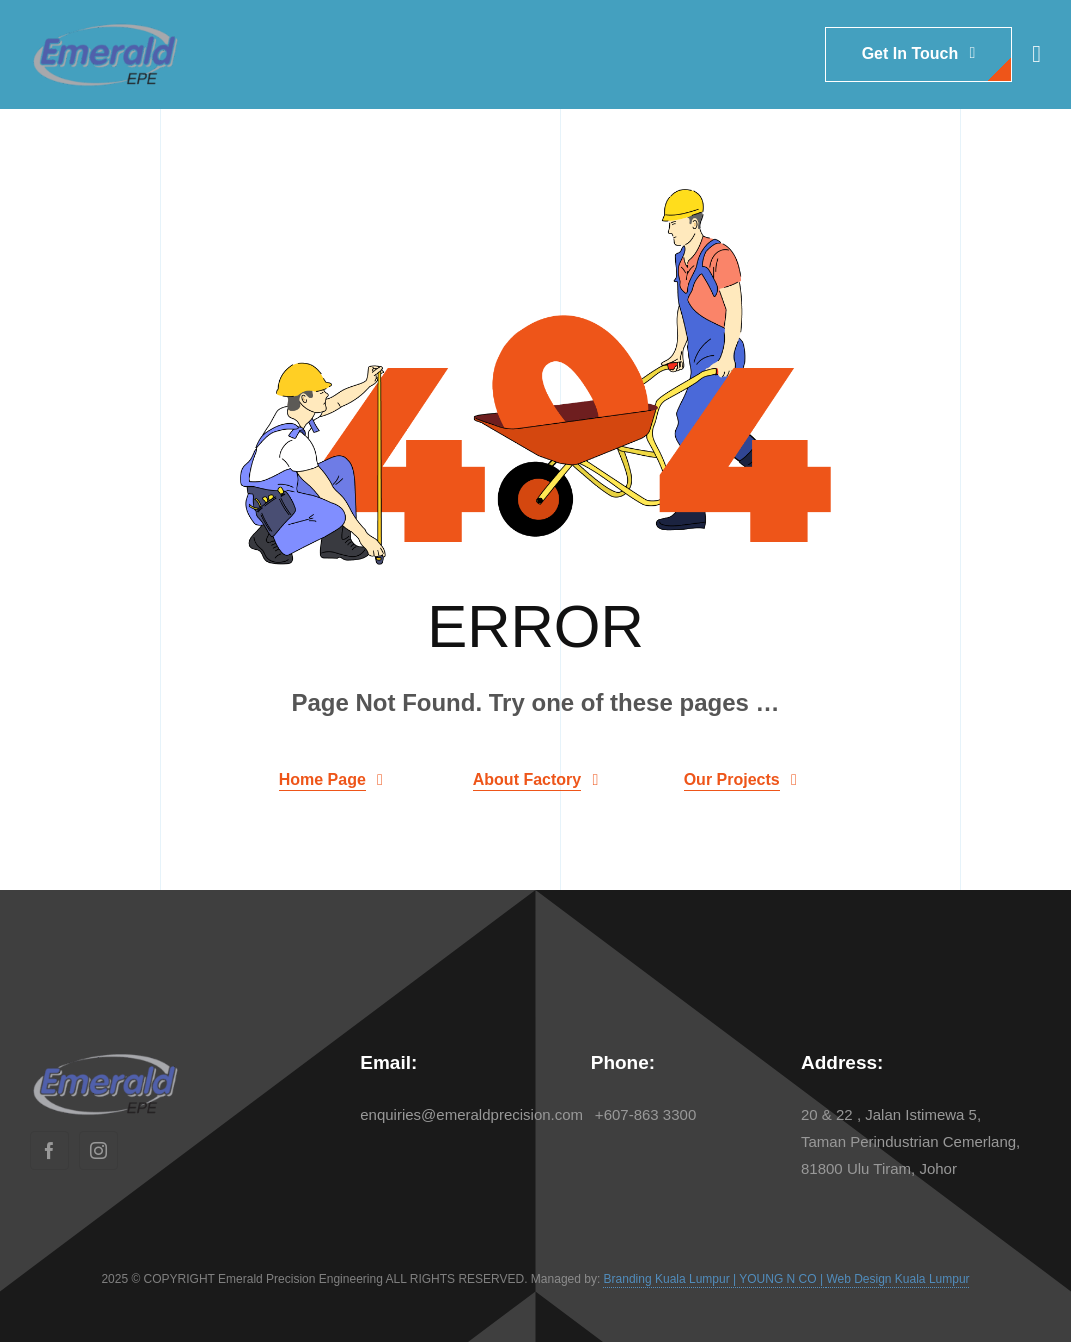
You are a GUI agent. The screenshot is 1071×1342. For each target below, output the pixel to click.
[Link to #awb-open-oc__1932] (1036, 54)
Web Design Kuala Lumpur (897, 1279)
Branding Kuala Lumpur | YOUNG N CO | (715, 1279)
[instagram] (98, 1150)
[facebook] (49, 1150)
